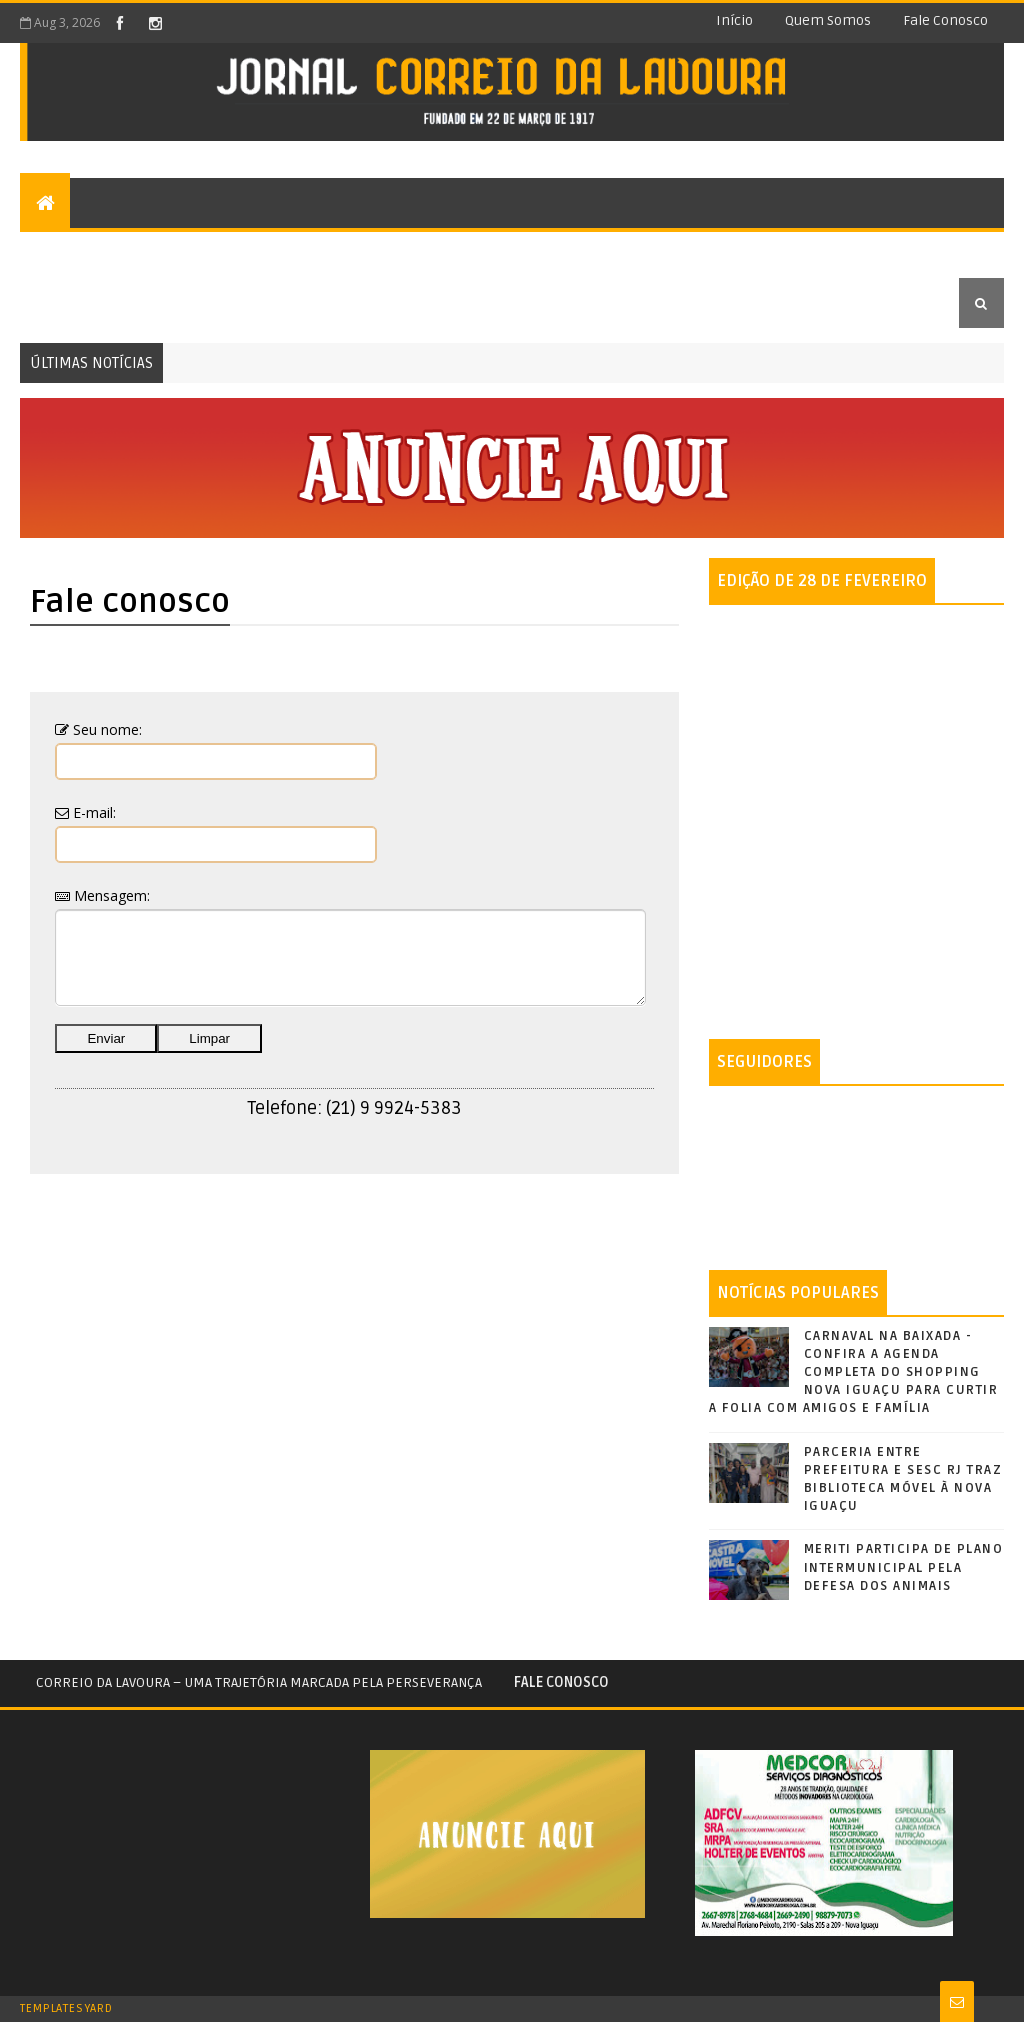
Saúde (833, 252)
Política (654, 252)
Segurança (555, 252)
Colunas (164, 252)
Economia (748, 252)
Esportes (452, 252)
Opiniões (270, 252)
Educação (69, 302)
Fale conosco (945, 20)
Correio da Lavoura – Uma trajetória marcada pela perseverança (259, 1682)
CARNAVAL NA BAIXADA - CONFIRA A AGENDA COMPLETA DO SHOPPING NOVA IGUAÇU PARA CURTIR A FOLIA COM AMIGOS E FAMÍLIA (854, 1372)
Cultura (360, 252)
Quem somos (828, 20)
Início (734, 20)
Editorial (69, 252)
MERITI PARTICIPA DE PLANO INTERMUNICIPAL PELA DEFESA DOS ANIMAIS (904, 1567)
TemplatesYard (66, 2008)
